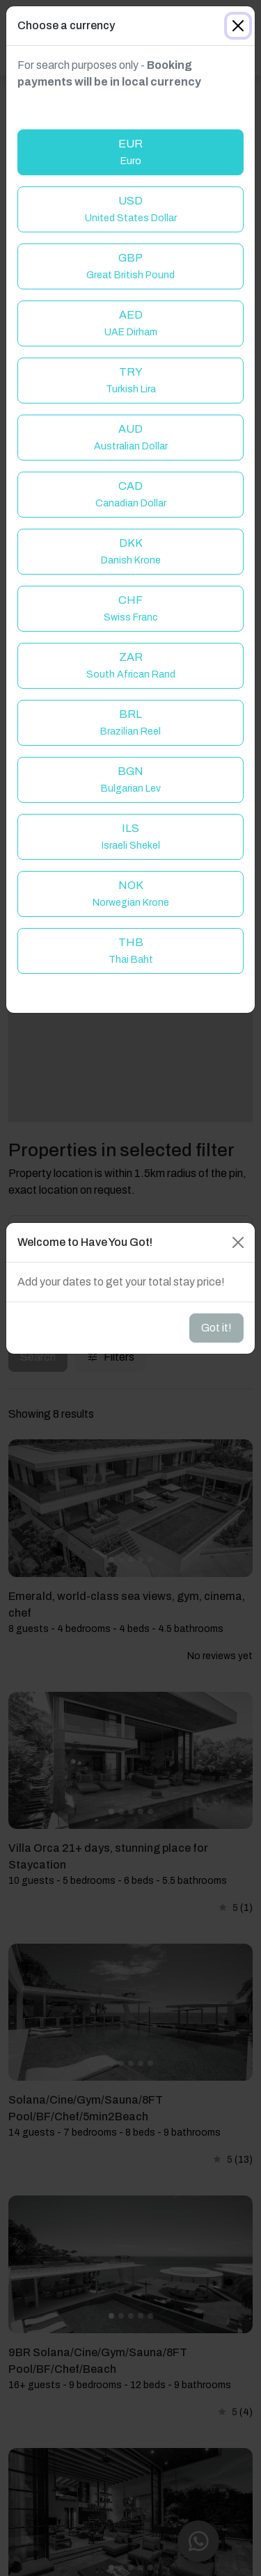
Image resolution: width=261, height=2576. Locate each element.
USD (131, 209)
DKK (131, 551)
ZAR (130, 665)
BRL (130, 722)
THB (131, 950)
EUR (130, 152)
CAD (130, 494)
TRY (131, 380)
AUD (131, 437)
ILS (131, 836)
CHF (131, 608)
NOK (131, 893)
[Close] (238, 26)
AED (130, 323)
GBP (130, 266)
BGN (131, 779)
